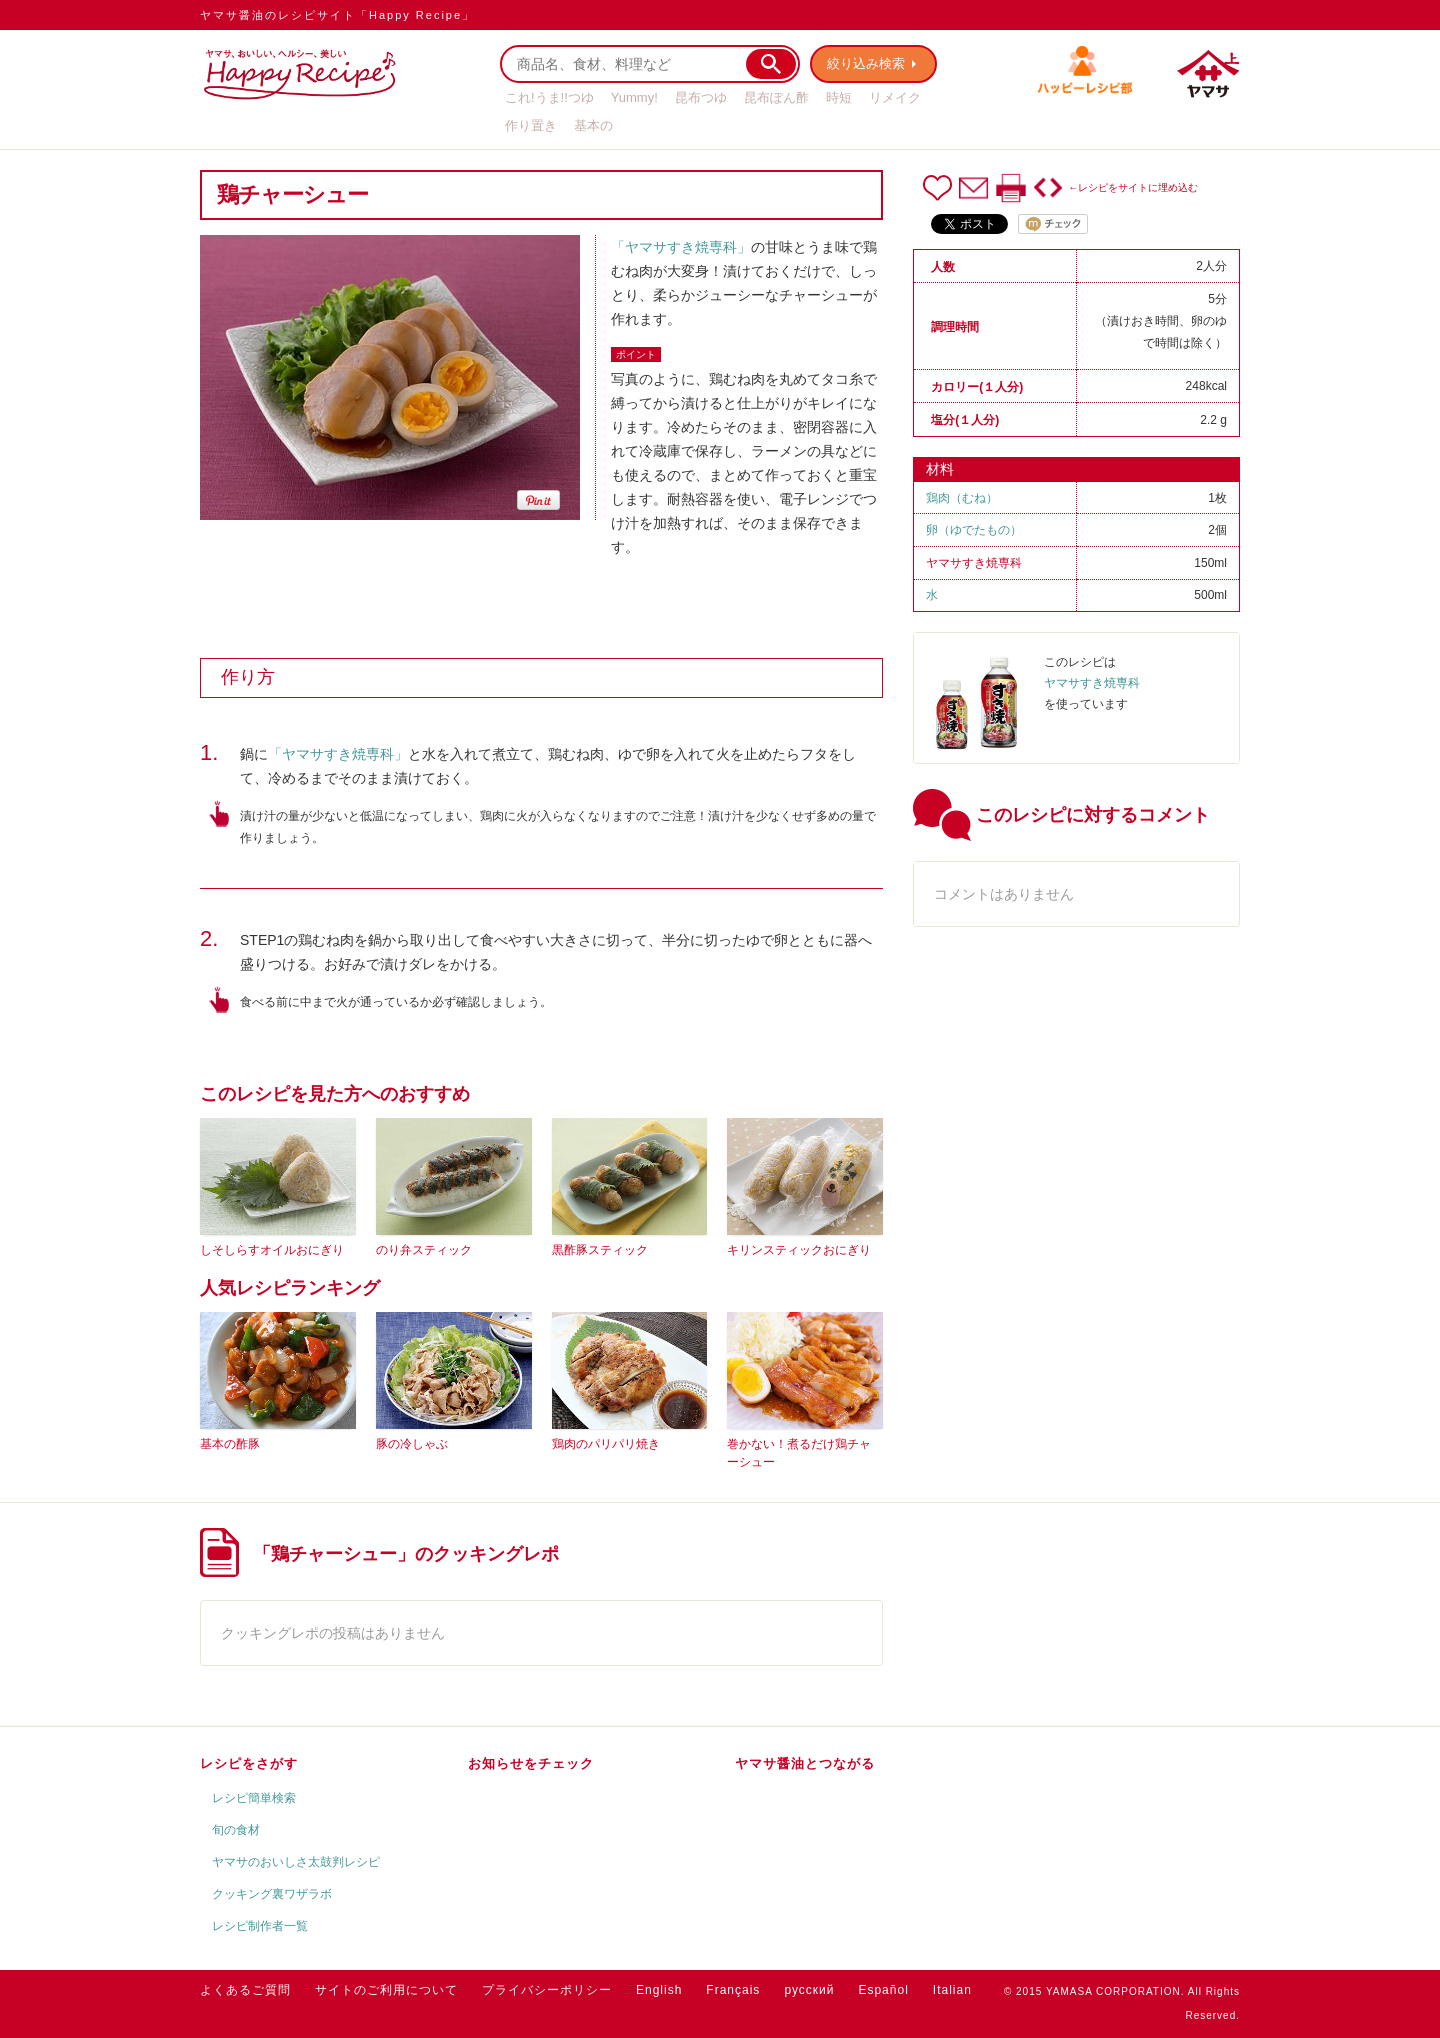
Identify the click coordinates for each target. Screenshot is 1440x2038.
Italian (952, 1990)
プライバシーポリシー (547, 1990)
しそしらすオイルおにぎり (272, 1250)
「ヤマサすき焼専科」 (681, 247)
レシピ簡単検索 (254, 1798)
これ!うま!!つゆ (549, 97)
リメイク (895, 97)
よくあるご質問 (245, 1990)
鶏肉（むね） (962, 498)
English (659, 1990)
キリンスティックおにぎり (799, 1250)
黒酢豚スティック (600, 1250)
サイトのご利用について (386, 1990)
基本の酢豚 (230, 1444)
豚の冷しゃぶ (412, 1444)
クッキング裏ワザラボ (272, 1894)
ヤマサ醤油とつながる (805, 1763)
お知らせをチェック (531, 1763)
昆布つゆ (701, 97)
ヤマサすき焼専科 (974, 563)
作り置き (531, 125)
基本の (593, 125)
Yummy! (634, 97)
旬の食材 (236, 1830)
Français (733, 1990)
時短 (839, 97)
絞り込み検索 (866, 63)
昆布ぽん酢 (776, 97)
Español (883, 1990)
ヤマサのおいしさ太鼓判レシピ (296, 1862)
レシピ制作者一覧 (260, 1926)
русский (809, 1990)
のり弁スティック (424, 1250)
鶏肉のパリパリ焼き (606, 1444)
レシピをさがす (249, 1763)
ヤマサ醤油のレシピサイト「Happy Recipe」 (337, 15)
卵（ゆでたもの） (974, 530)
